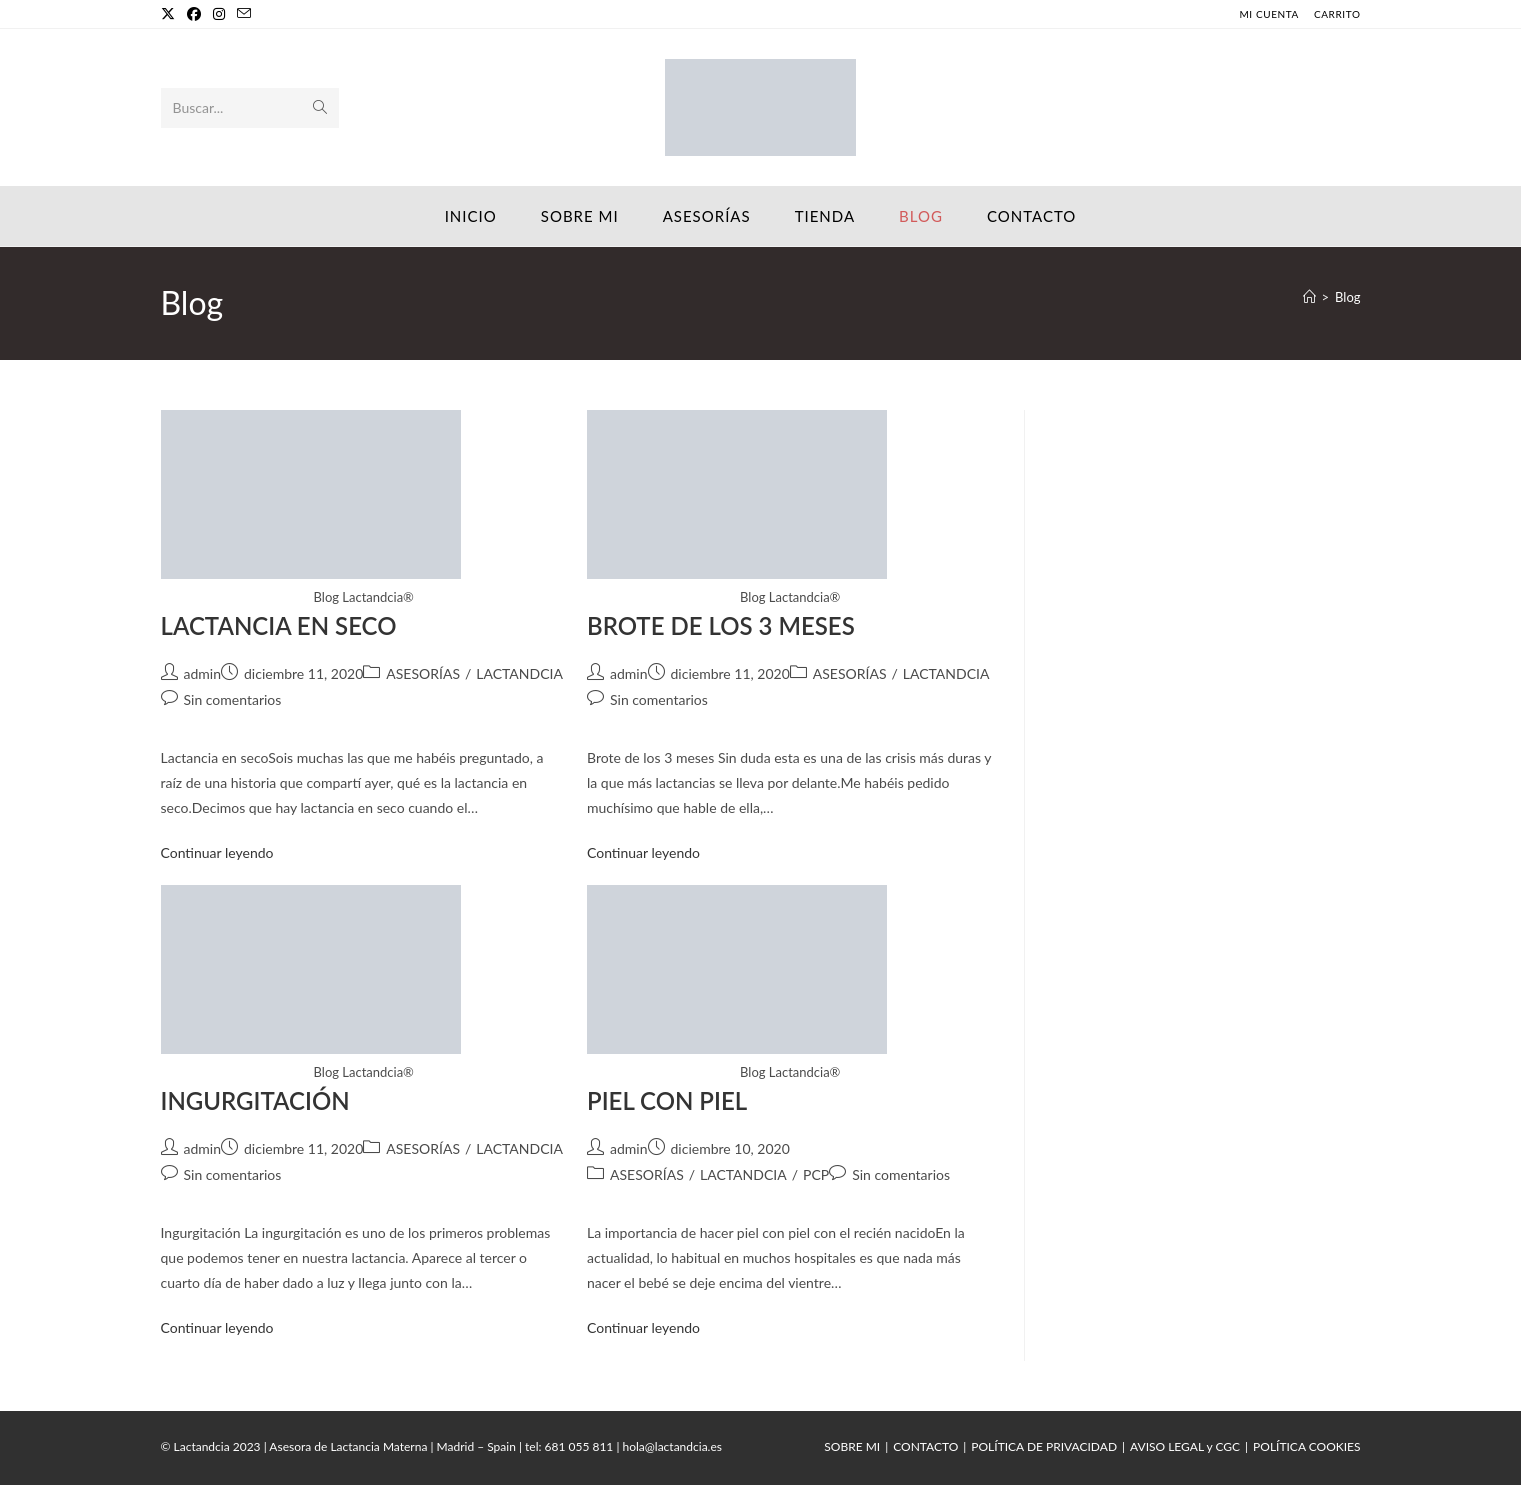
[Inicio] (1309, 297)
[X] (171, 14)
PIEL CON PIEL (667, 1100)
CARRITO (1337, 14)
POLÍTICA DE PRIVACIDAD (1044, 1446)
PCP (816, 1174)
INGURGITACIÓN (255, 1100)
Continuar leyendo (217, 852)
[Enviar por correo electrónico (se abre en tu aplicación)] (244, 14)
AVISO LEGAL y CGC (1185, 1446)
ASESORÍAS (423, 673)
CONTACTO (925, 1446)
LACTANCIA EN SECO (279, 625)
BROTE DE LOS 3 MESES (721, 625)
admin (203, 673)
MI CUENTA (1268, 14)
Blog (1347, 297)
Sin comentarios (233, 699)
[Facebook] (194, 14)
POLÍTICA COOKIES (1306, 1446)
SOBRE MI (852, 1446)
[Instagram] (219, 14)
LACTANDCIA (519, 673)
